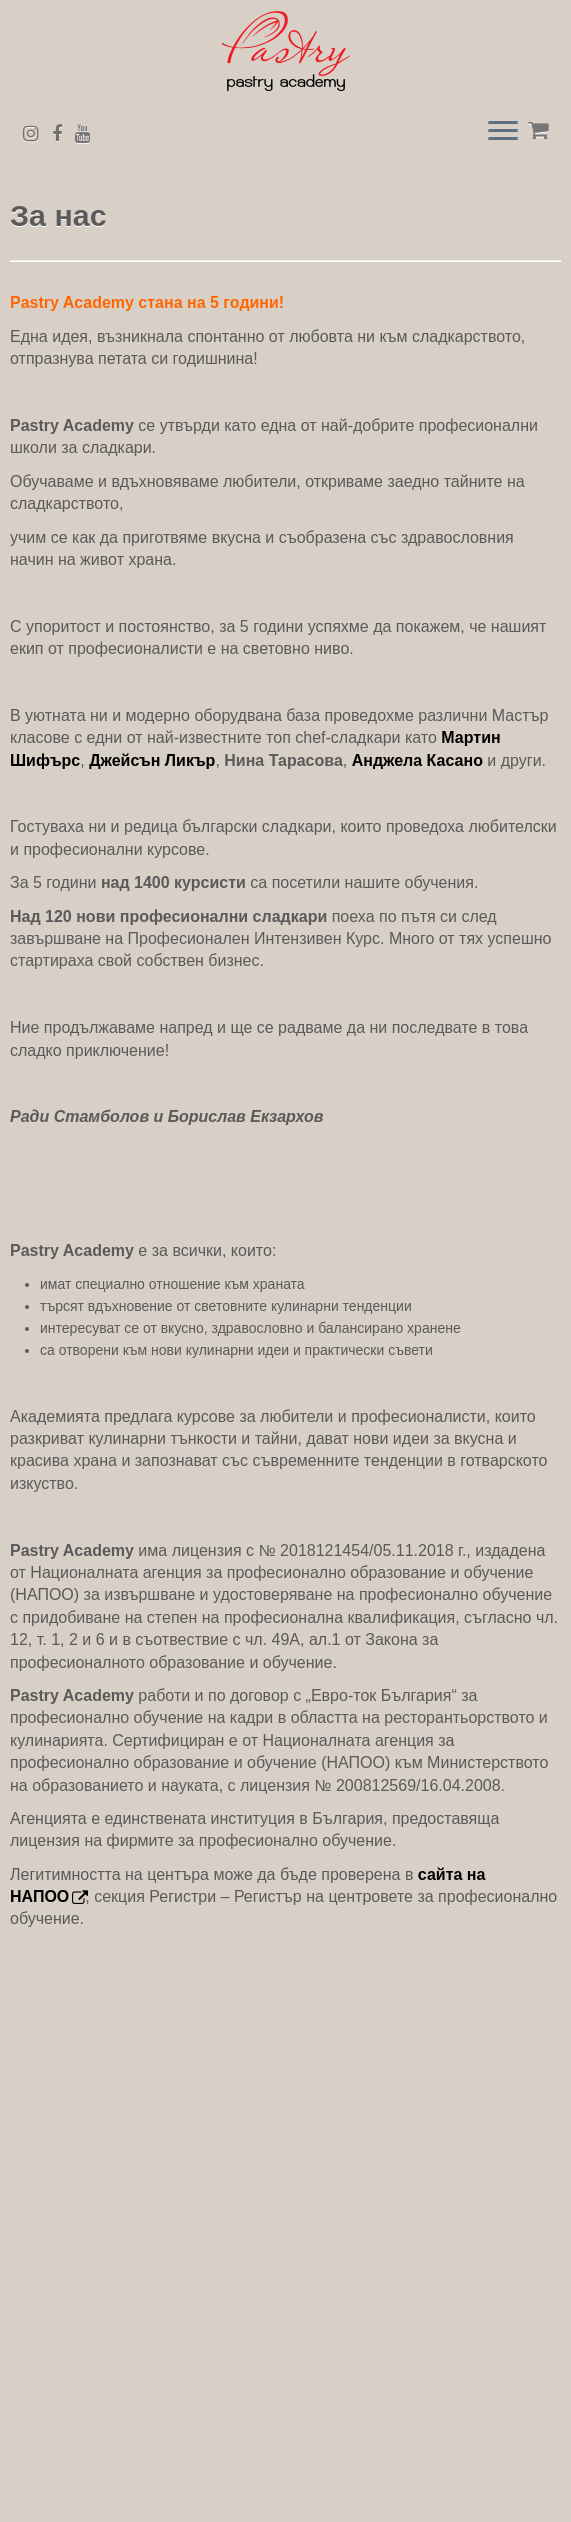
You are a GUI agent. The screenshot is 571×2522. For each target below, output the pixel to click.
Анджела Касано (417, 760)
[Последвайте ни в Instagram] (37, 134)
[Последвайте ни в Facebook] (63, 134)
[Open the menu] (503, 133)
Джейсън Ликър (152, 760)
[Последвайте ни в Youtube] (89, 134)
